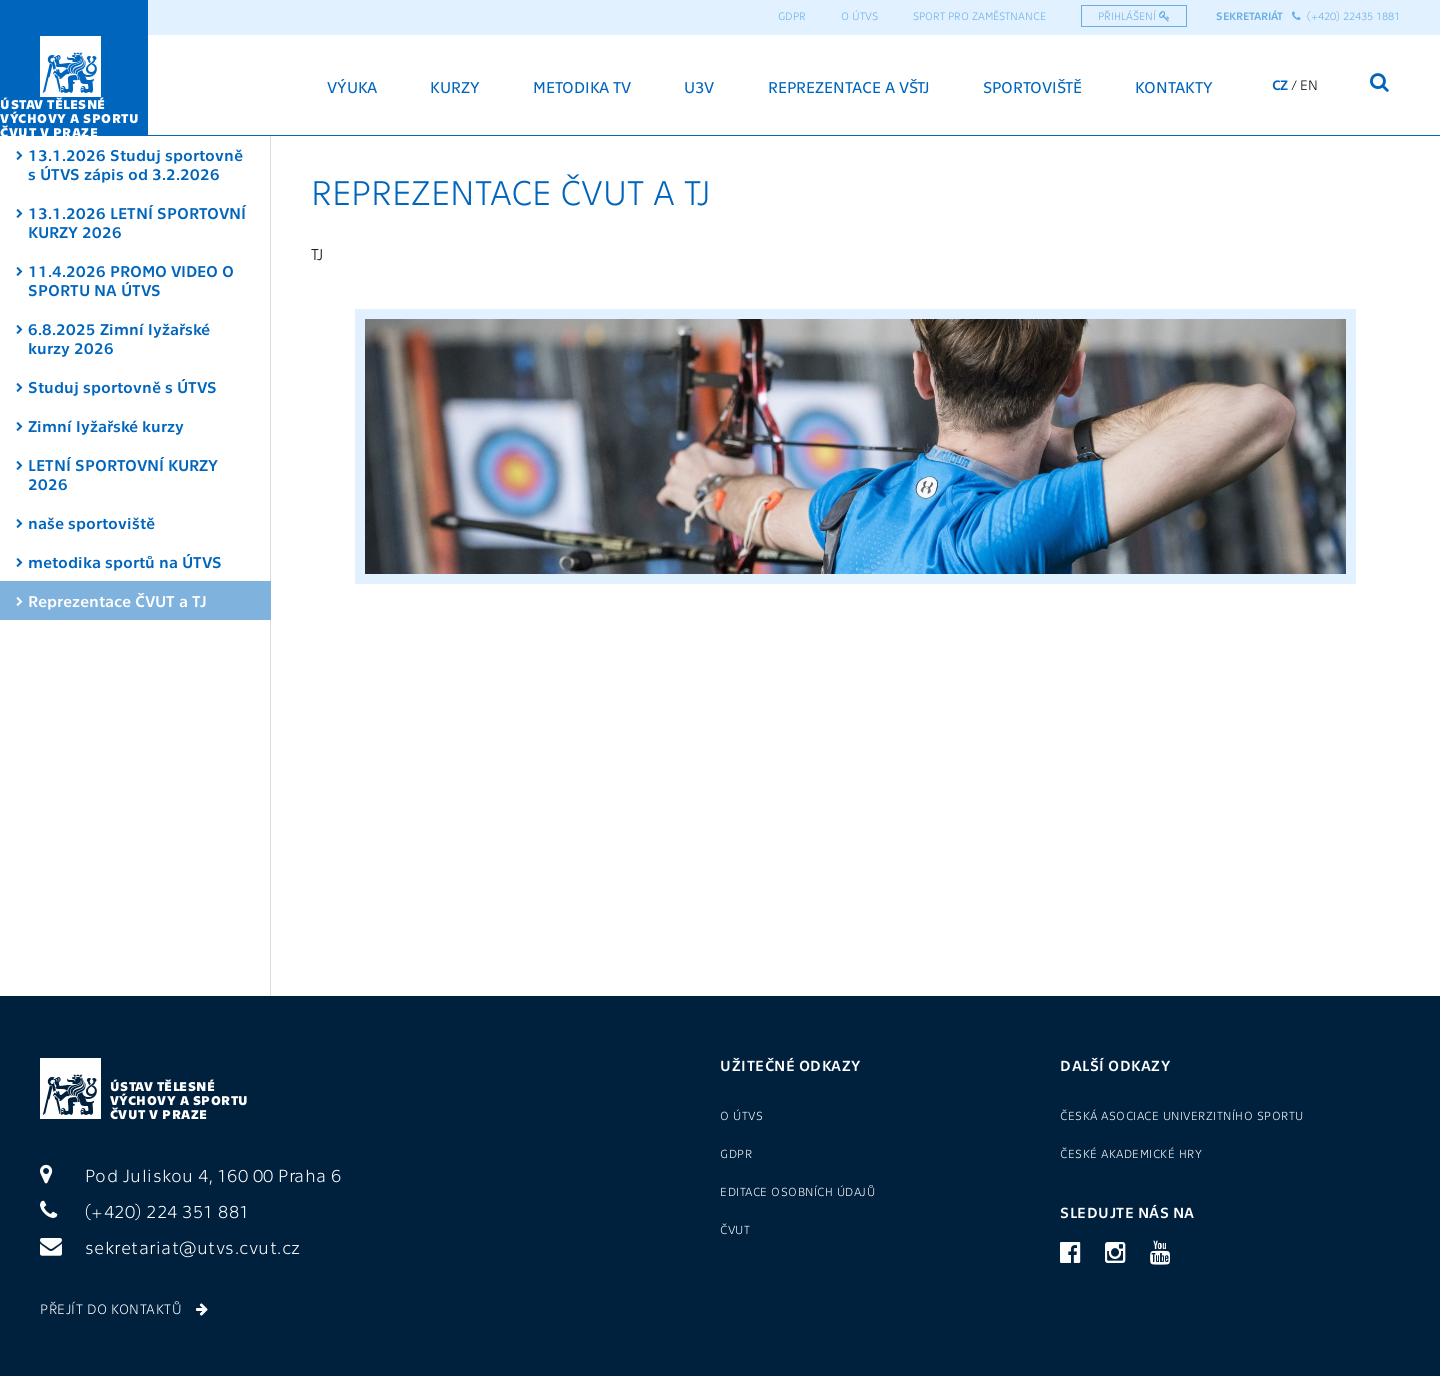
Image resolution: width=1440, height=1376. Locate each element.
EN (1309, 84)
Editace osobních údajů (797, 1191)
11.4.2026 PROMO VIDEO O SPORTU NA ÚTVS (131, 280)
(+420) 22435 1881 (1346, 15)
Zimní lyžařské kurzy (106, 425)
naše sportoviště (91, 522)
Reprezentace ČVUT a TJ (117, 600)
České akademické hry (1131, 1153)
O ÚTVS (859, 15)
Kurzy (455, 86)
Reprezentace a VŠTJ (849, 86)
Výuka (352, 86)
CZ (1280, 84)
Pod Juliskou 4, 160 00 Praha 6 (191, 1174)
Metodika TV (582, 86)
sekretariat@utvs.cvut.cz (170, 1246)
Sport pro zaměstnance (979, 15)
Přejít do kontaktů (124, 1308)
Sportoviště (1032, 86)
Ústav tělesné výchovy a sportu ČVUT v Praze (179, 1099)
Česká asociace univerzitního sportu (1182, 1115)
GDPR (792, 15)
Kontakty (1174, 86)
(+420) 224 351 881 (145, 1210)
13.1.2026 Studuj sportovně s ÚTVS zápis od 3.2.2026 (135, 164)
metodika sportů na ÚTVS (125, 561)
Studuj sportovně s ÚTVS (122, 386)
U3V (699, 86)
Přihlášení (1134, 15)
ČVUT (735, 1229)
